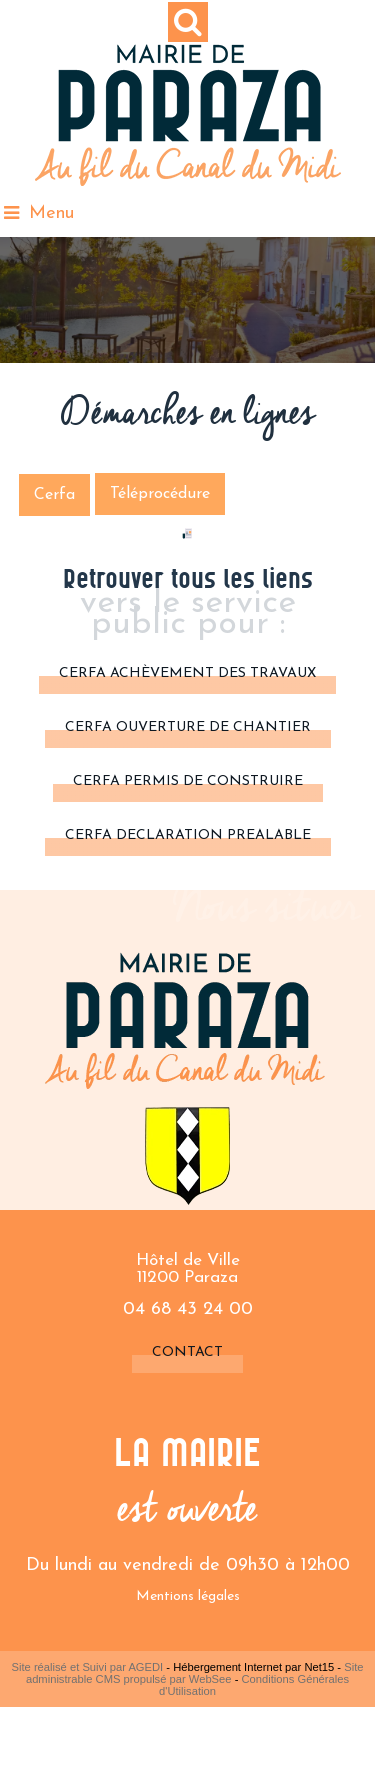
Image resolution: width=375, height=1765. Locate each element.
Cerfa (54, 495)
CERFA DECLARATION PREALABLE (188, 835)
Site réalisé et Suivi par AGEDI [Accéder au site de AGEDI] (88, 1667)
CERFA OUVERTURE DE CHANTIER (188, 727)
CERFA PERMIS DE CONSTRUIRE (188, 781)
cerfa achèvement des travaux (187, 673)
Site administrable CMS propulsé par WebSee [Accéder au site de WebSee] (195, 1673)
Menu (51, 213)
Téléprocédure (160, 494)
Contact (187, 1352)
